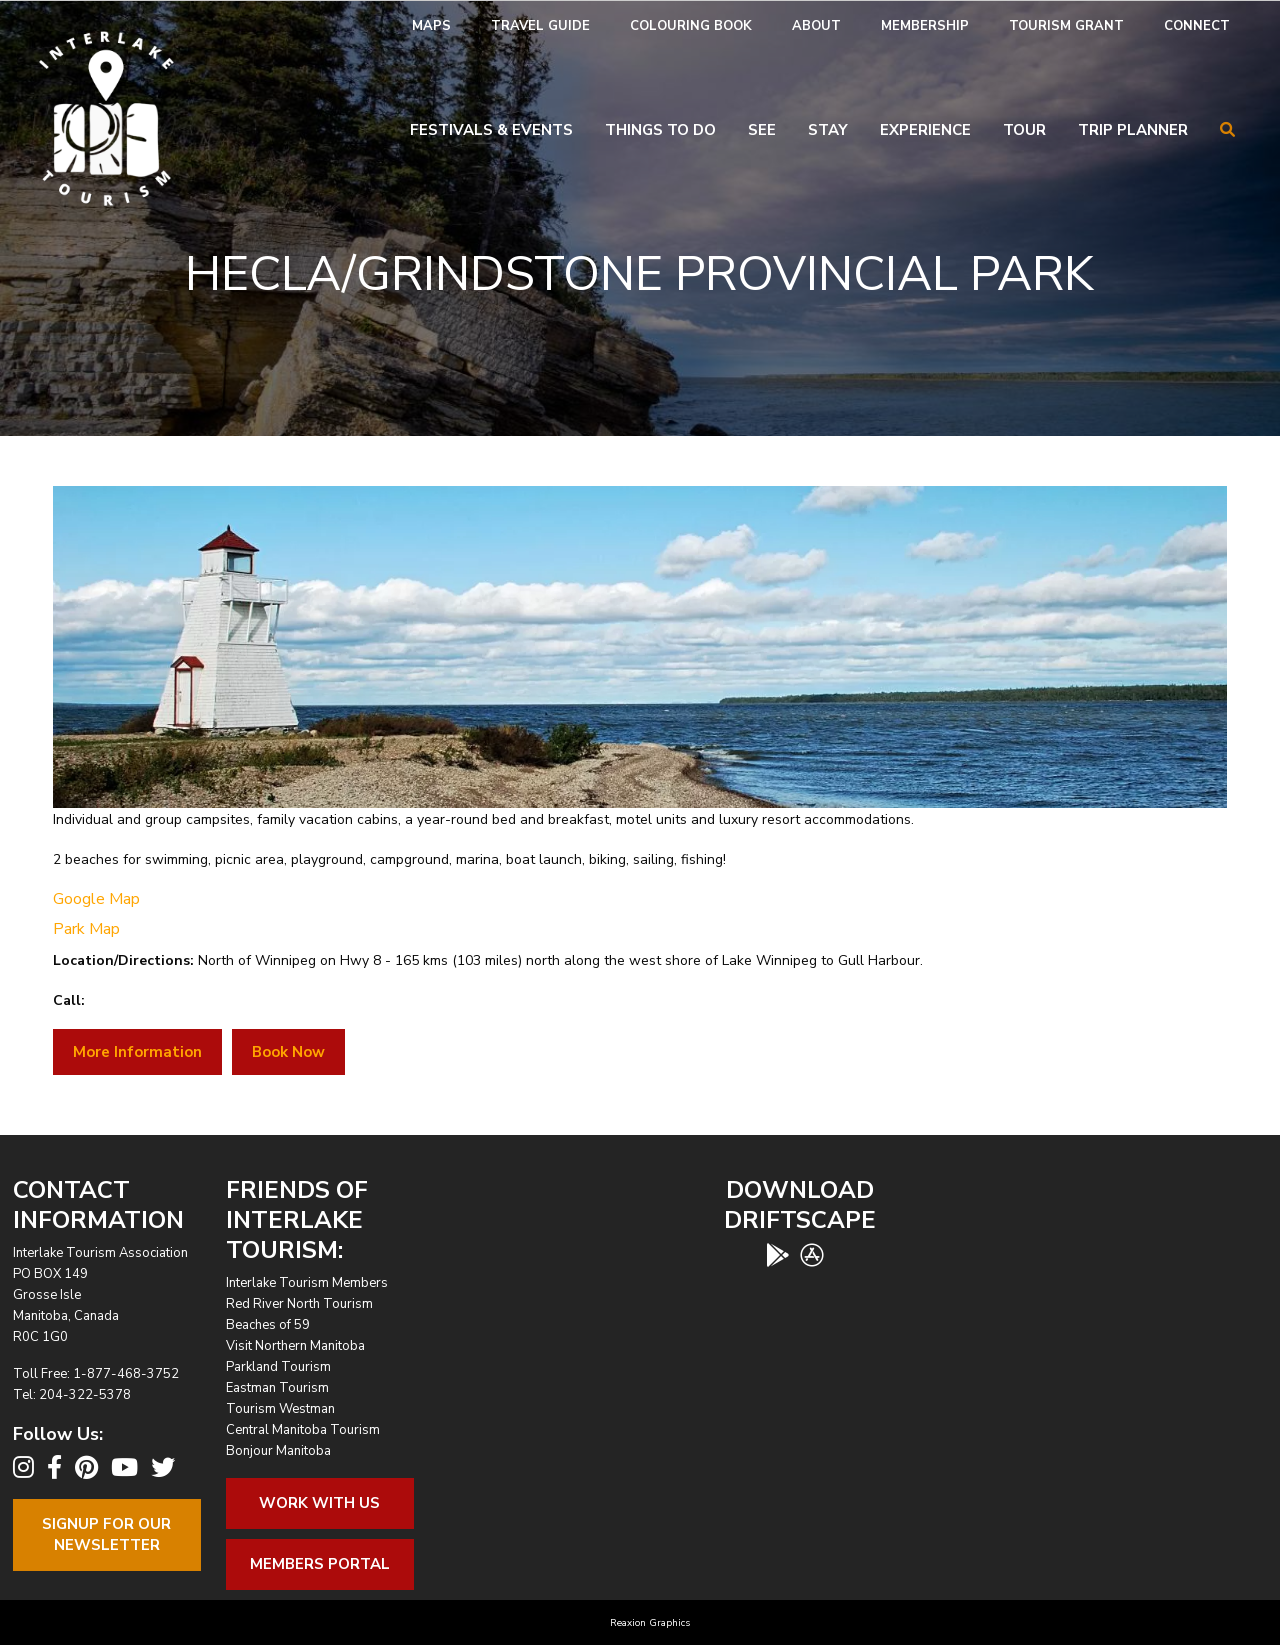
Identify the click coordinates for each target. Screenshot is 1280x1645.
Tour (1024, 130)
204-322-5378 (85, 1395)
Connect (1197, 26)
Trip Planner (1133, 130)
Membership (925, 26)
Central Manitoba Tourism (303, 1430)
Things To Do (660, 130)
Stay (828, 130)
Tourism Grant (1066, 26)
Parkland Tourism (278, 1367)
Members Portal (320, 1564)
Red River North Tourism (299, 1304)
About (816, 26)
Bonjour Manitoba (278, 1451)
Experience (925, 130)
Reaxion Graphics (650, 1623)
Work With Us (319, 1503)
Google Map (96, 899)
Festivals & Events (491, 130)
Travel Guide (540, 26)
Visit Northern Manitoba (295, 1346)
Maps (431, 26)
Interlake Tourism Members (307, 1283)
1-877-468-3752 (126, 1374)
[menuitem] (431, 26)
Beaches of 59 (268, 1325)
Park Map (86, 929)
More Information (137, 1052)
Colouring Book (691, 26)
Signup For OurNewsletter (106, 1534)
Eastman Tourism (277, 1388)
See (762, 130)
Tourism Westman (280, 1409)
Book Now (288, 1052)
